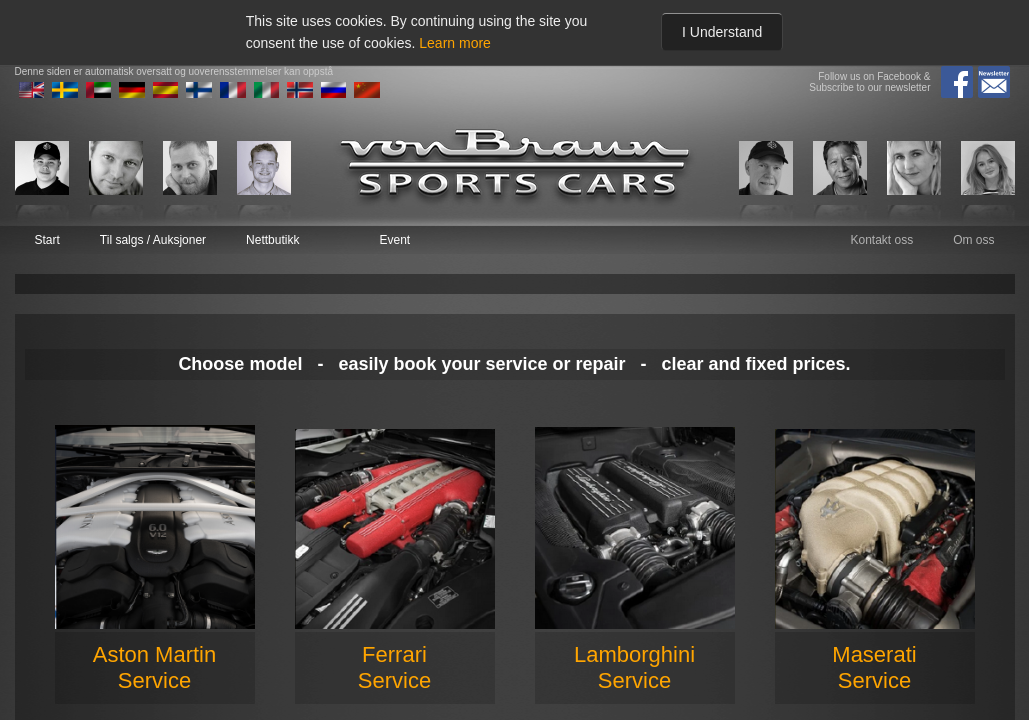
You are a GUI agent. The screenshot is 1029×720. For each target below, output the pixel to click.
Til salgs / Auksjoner (153, 240)
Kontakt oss (881, 240)
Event (394, 240)
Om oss (973, 240)
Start (47, 240)
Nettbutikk (272, 240)
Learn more (455, 43)
